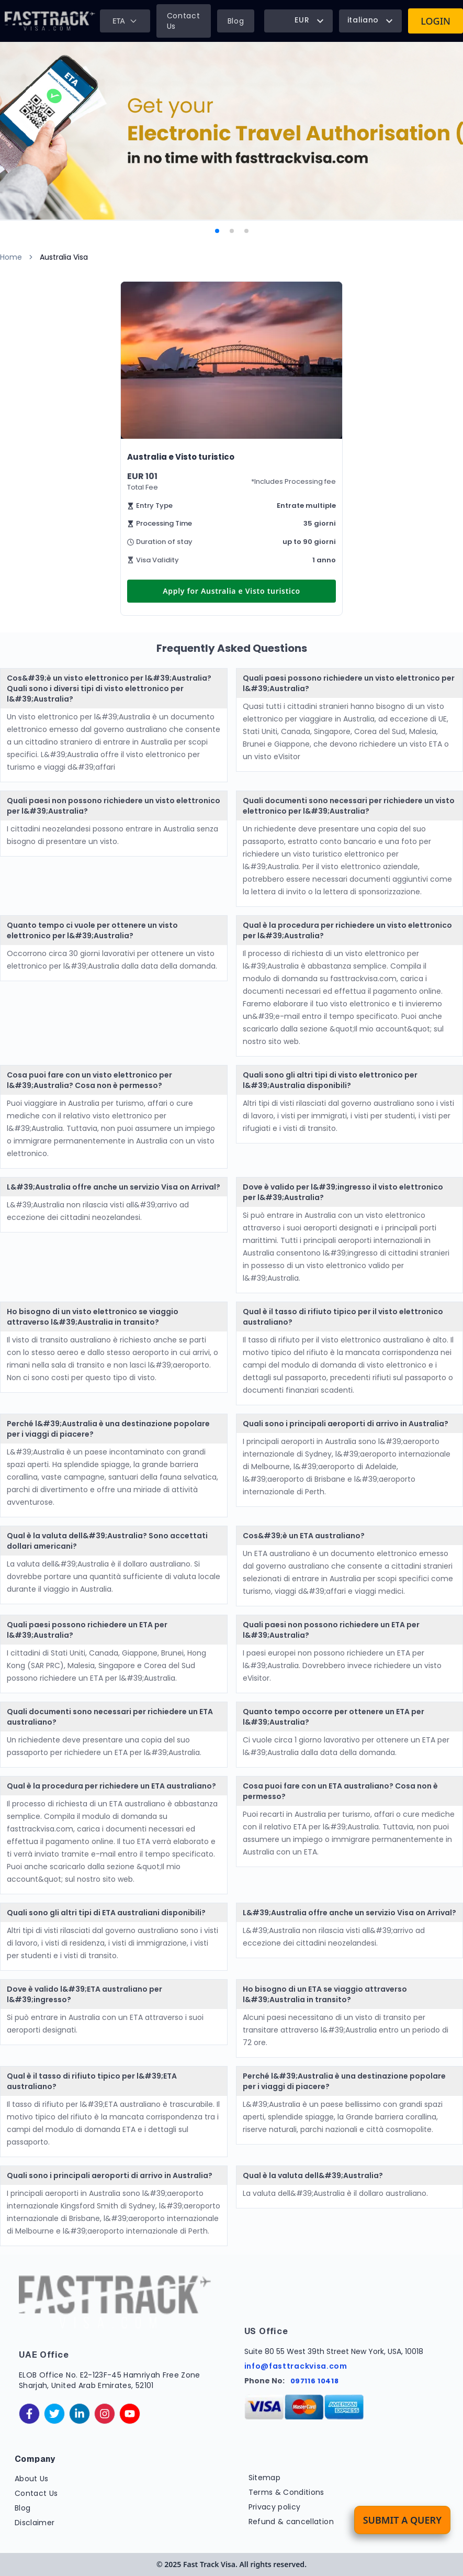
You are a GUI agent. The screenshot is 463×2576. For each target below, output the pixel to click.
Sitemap (264, 2477)
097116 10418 (314, 2381)
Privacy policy (275, 2507)
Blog (236, 21)
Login (435, 21)
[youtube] (129, 2413)
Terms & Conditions (286, 2492)
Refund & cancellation (291, 2521)
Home (11, 257)
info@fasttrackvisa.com (295, 2366)
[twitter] (54, 2413)
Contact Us (183, 20)
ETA (125, 21)
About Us (32, 2478)
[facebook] (29, 2413)
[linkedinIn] (79, 2413)
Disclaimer (35, 2522)
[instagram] (104, 2413)
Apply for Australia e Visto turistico (231, 591)
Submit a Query (402, 2520)
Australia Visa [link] (64, 257)
